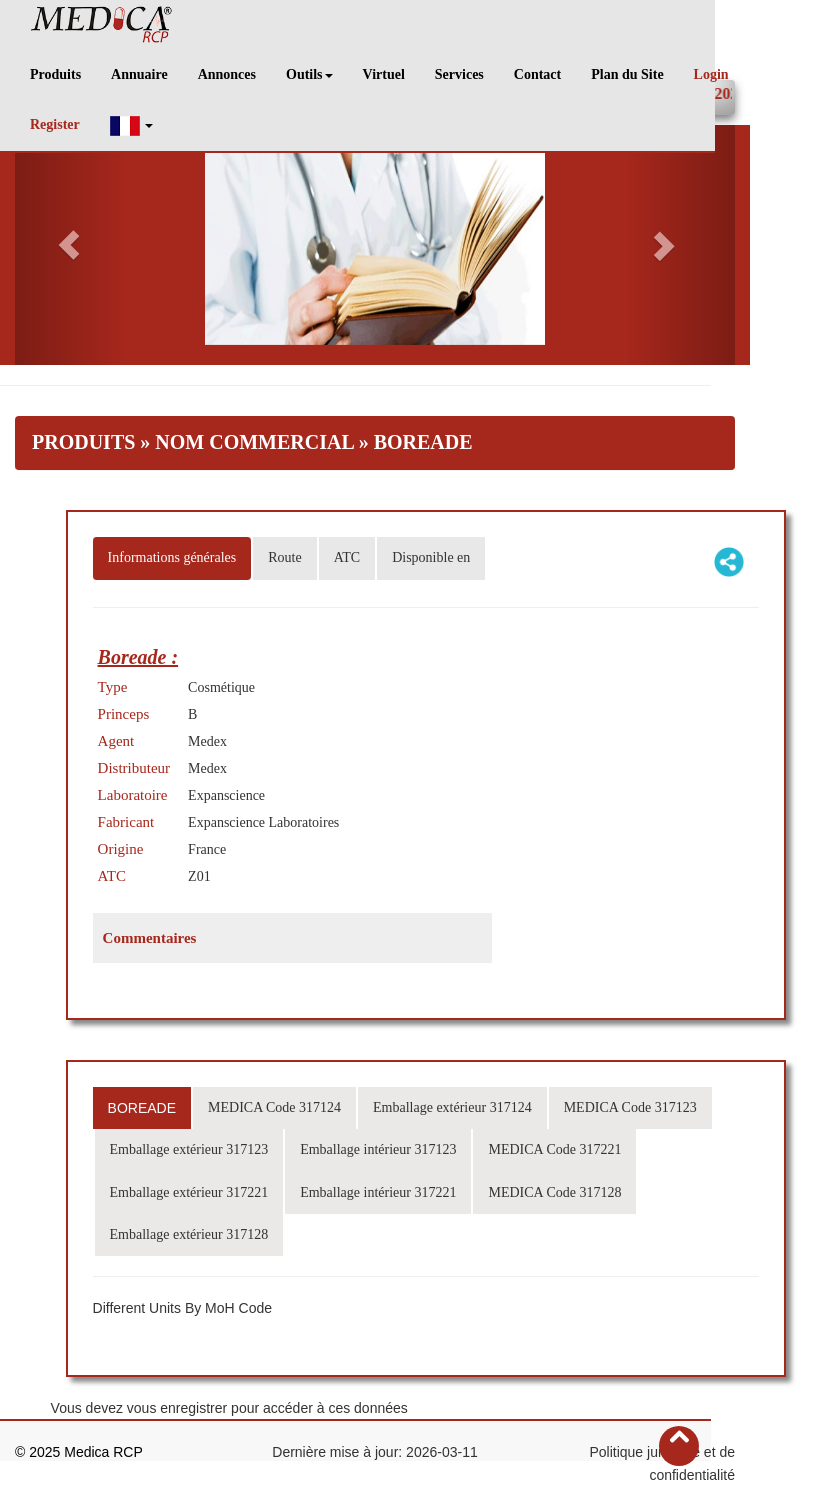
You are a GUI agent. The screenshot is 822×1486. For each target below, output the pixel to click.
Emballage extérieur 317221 (189, 1192)
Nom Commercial (254, 442)
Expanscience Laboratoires (263, 822)
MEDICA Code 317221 (554, 1149)
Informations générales (172, 557)
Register (55, 124)
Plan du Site (627, 74)
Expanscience (226, 795)
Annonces (227, 74)
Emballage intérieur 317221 (378, 1192)
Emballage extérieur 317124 (452, 1107)
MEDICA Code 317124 (274, 1107)
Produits (55, 74)
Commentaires (150, 938)
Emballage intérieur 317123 (378, 1149)
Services (459, 74)
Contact (537, 74)
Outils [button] (309, 74)
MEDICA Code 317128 (554, 1192)
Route (284, 557)
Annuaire (139, 74)
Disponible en (431, 557)
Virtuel (384, 74)
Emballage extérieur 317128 (189, 1234)
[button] (132, 125)
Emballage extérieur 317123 (189, 1149)
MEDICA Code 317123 (630, 1107)
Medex (207, 741)
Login (711, 74)
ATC (347, 557)
